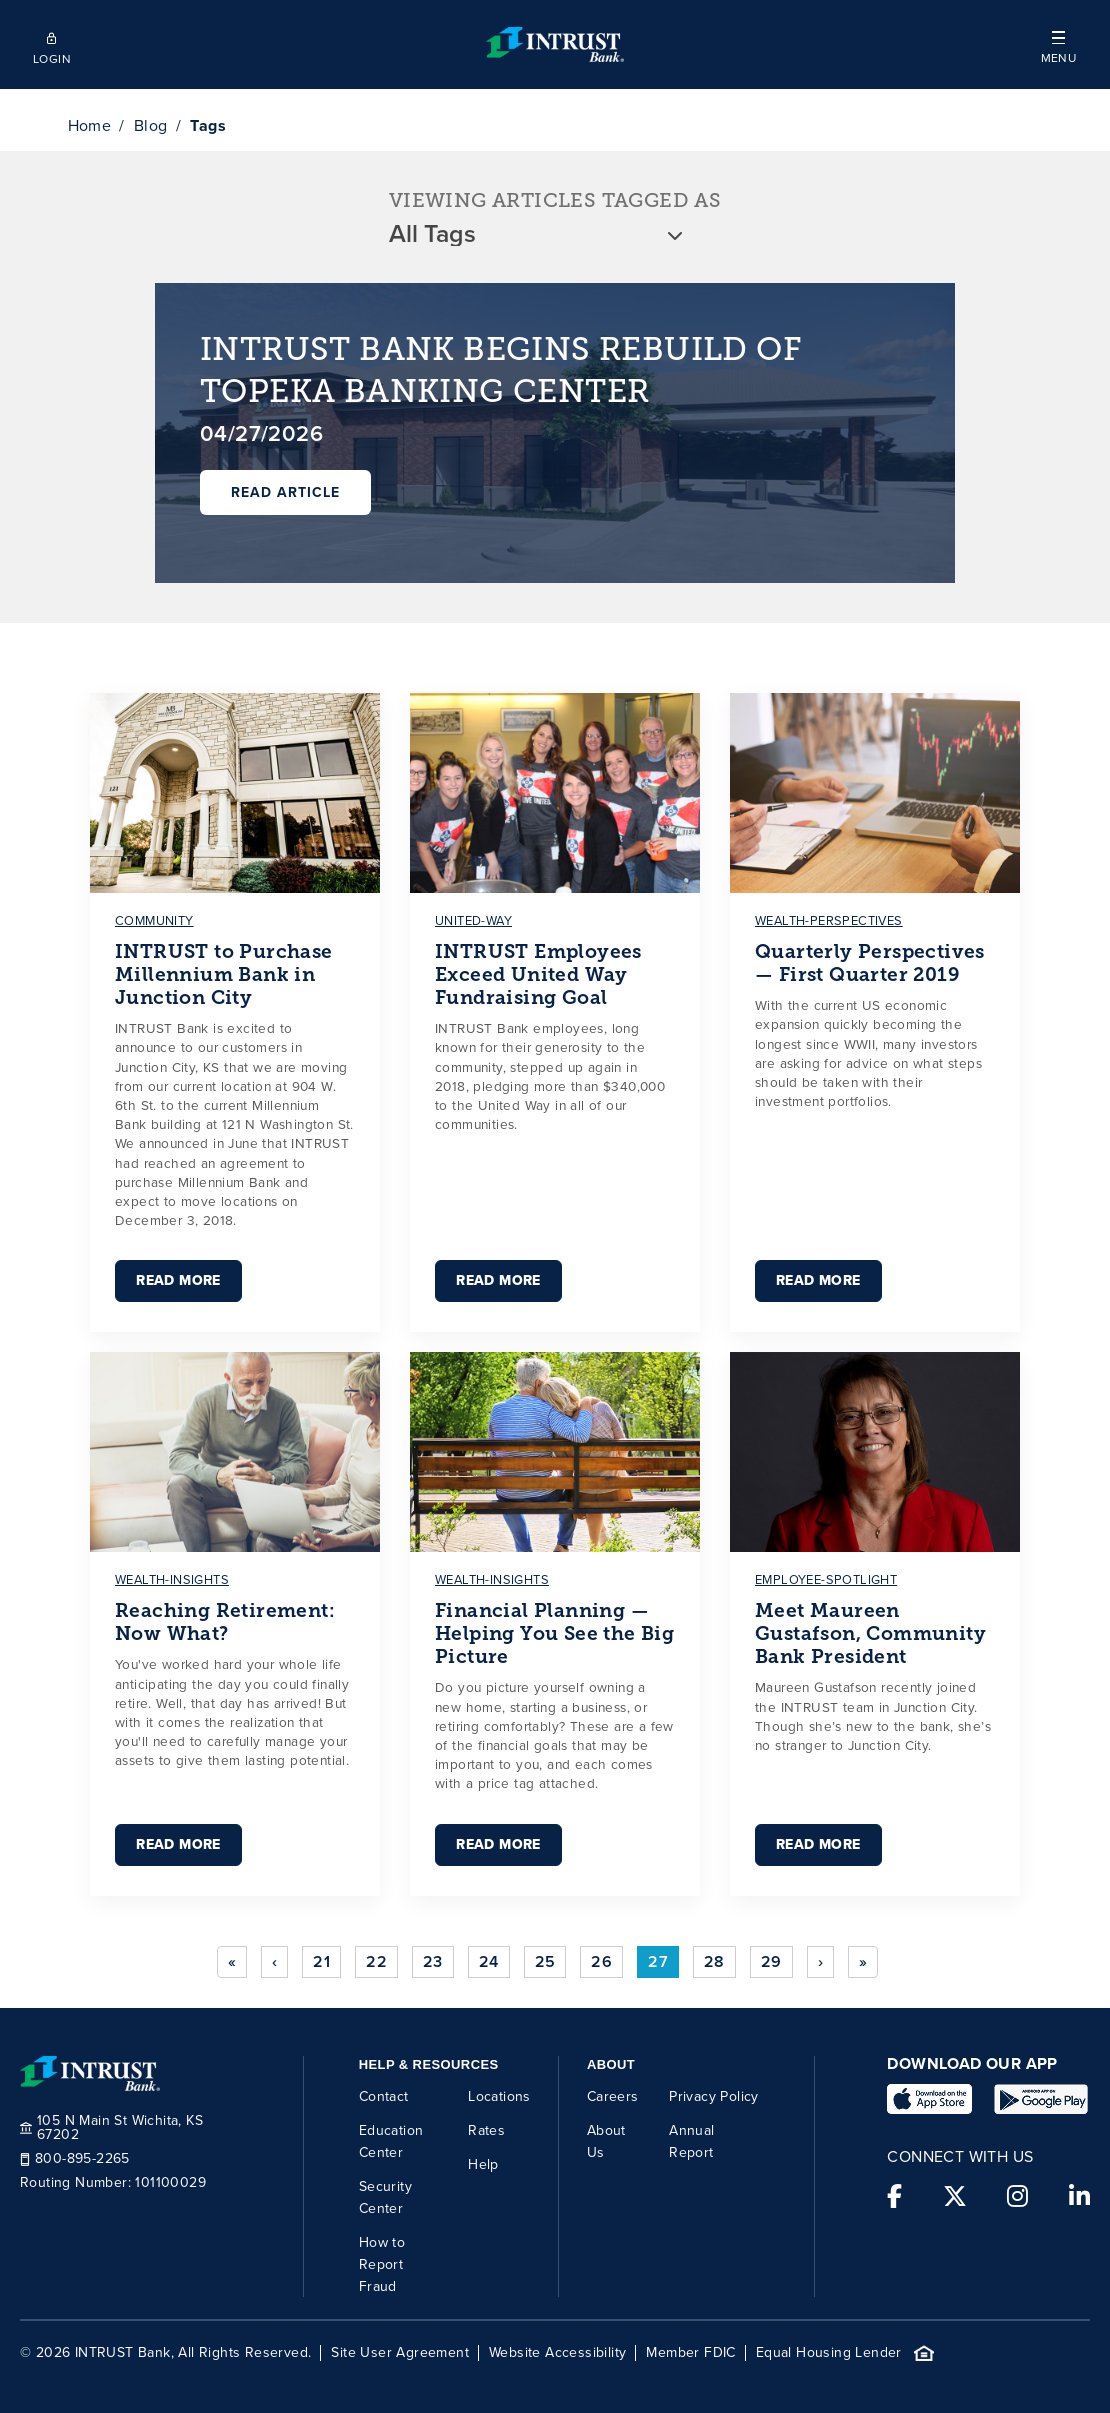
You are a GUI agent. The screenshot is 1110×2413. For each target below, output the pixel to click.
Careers (613, 2096)
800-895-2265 (75, 2159)
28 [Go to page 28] (714, 1961)
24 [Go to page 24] (489, 1961)
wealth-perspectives (829, 920)
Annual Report (691, 2141)
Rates (486, 2130)
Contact (384, 2096)
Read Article (285, 492)
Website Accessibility (557, 2353)
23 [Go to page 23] (433, 1961)
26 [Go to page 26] (601, 1961)
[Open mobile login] (51, 45)
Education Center (391, 2141)
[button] (1058, 44)
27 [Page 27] (658, 1961)
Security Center (385, 2197)
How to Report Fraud (382, 2264)
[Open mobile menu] (1058, 44)
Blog (151, 125)
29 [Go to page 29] (771, 1961)
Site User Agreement (400, 2353)
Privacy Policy (714, 2096)
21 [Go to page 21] (321, 1961)
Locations (499, 2096)
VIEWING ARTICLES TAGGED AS (555, 200)
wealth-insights (172, 1579)
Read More (178, 1280)
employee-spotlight (826, 1579)
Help (483, 2164)
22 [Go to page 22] (376, 1961)
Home (90, 125)
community (154, 920)
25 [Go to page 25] (545, 1961)
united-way (473, 920)
